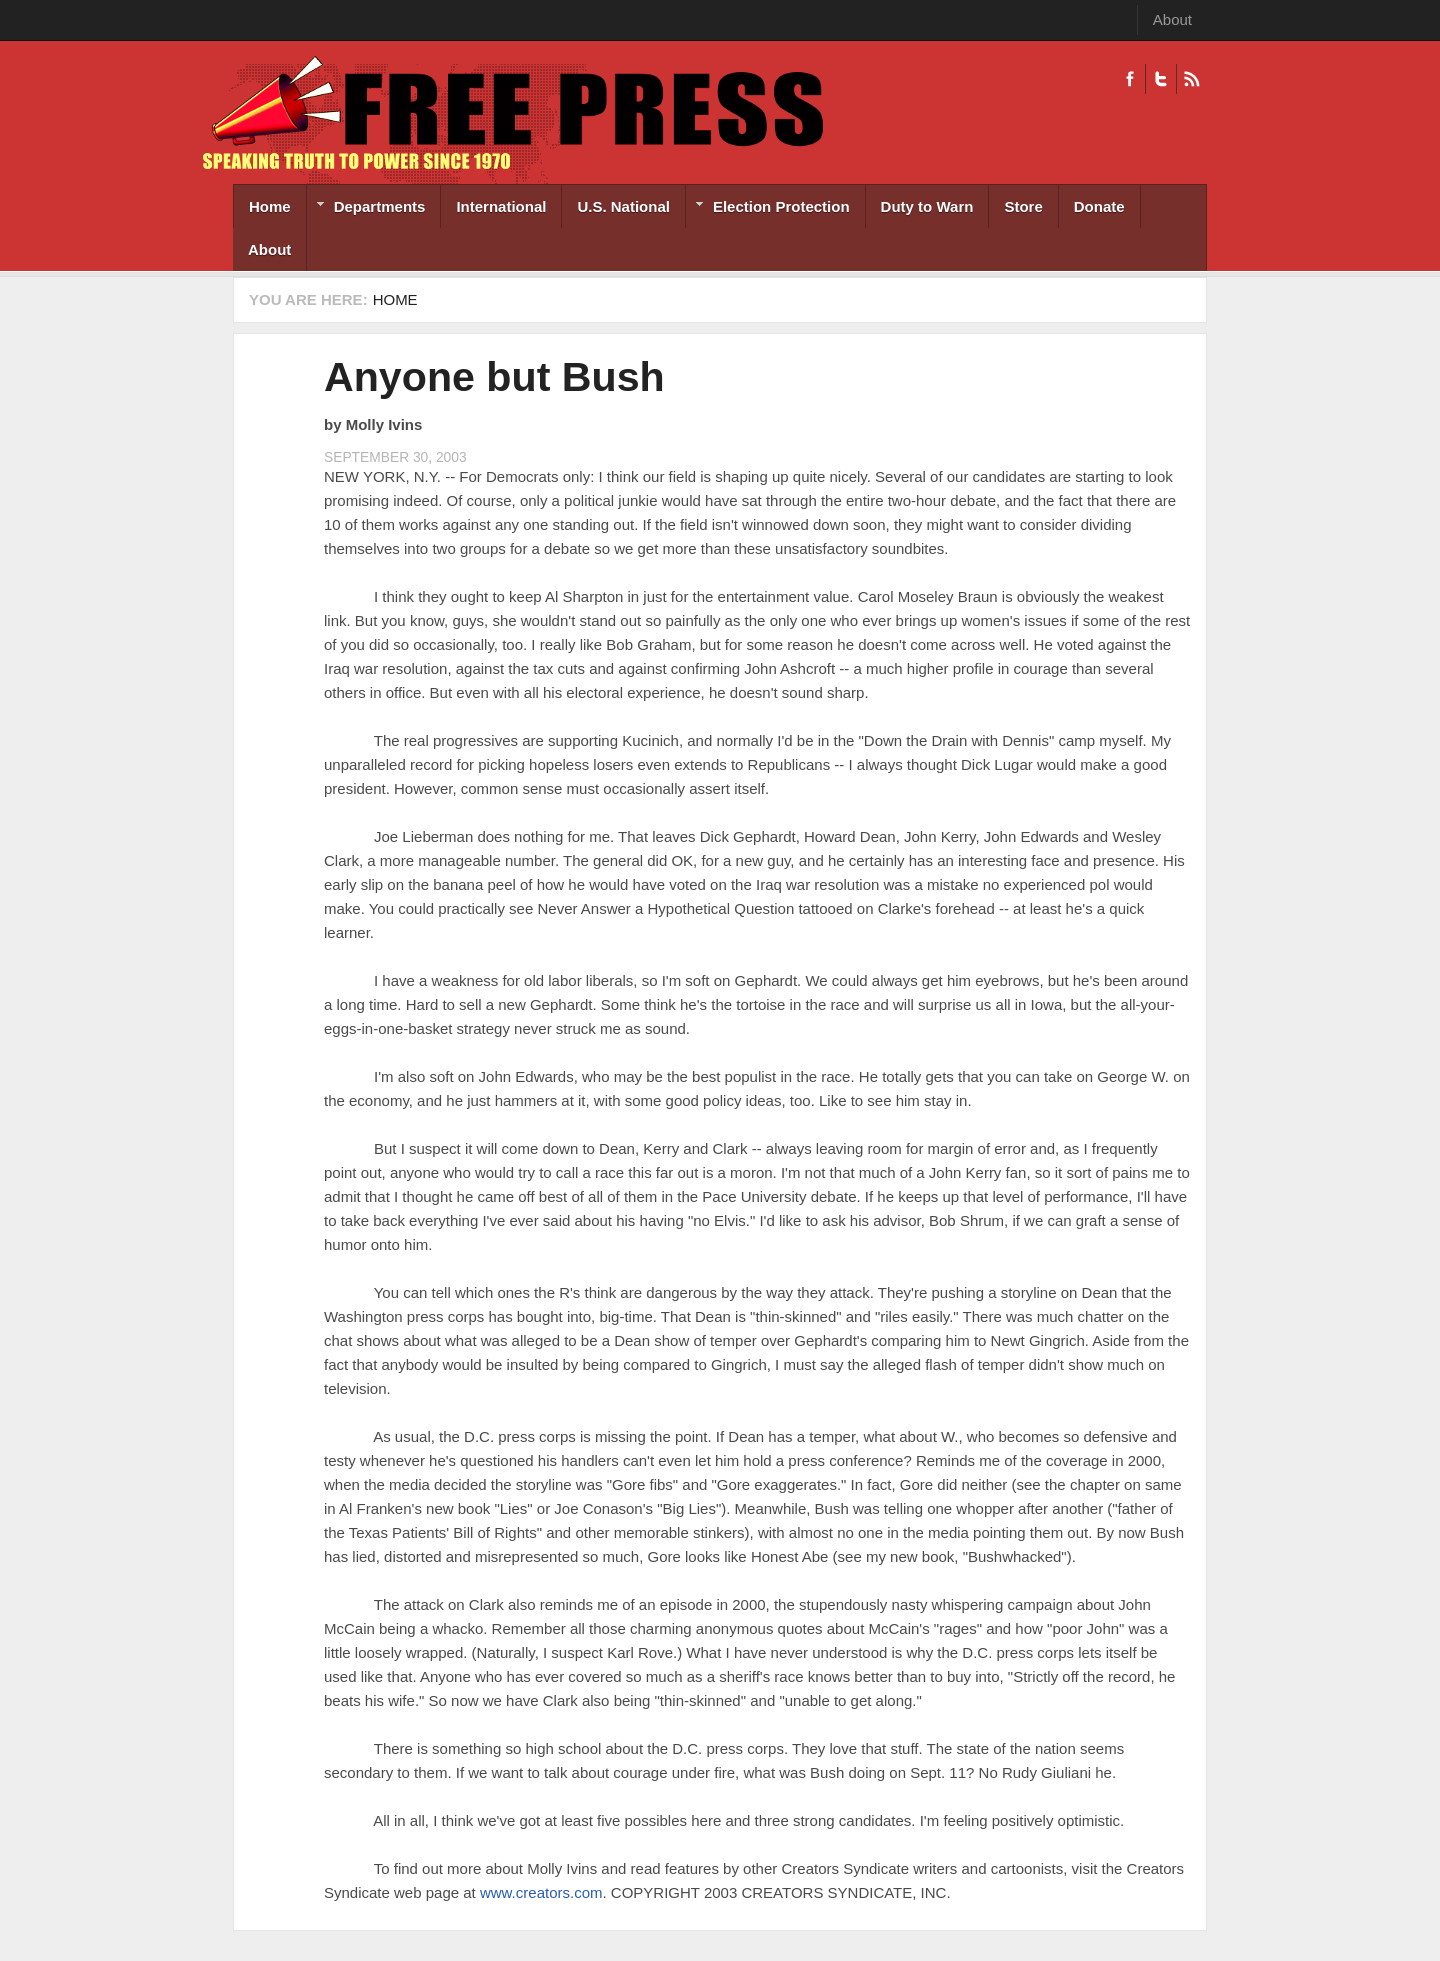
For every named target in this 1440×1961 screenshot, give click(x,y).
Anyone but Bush (494, 377)
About (1172, 19)
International (501, 206)
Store (1023, 206)
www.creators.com (541, 1892)
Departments (366, 208)
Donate (1099, 206)
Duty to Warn (927, 206)
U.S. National (623, 206)
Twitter (1160, 79)
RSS (1191, 79)
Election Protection (768, 208)
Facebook (1130, 79)
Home (270, 206)
